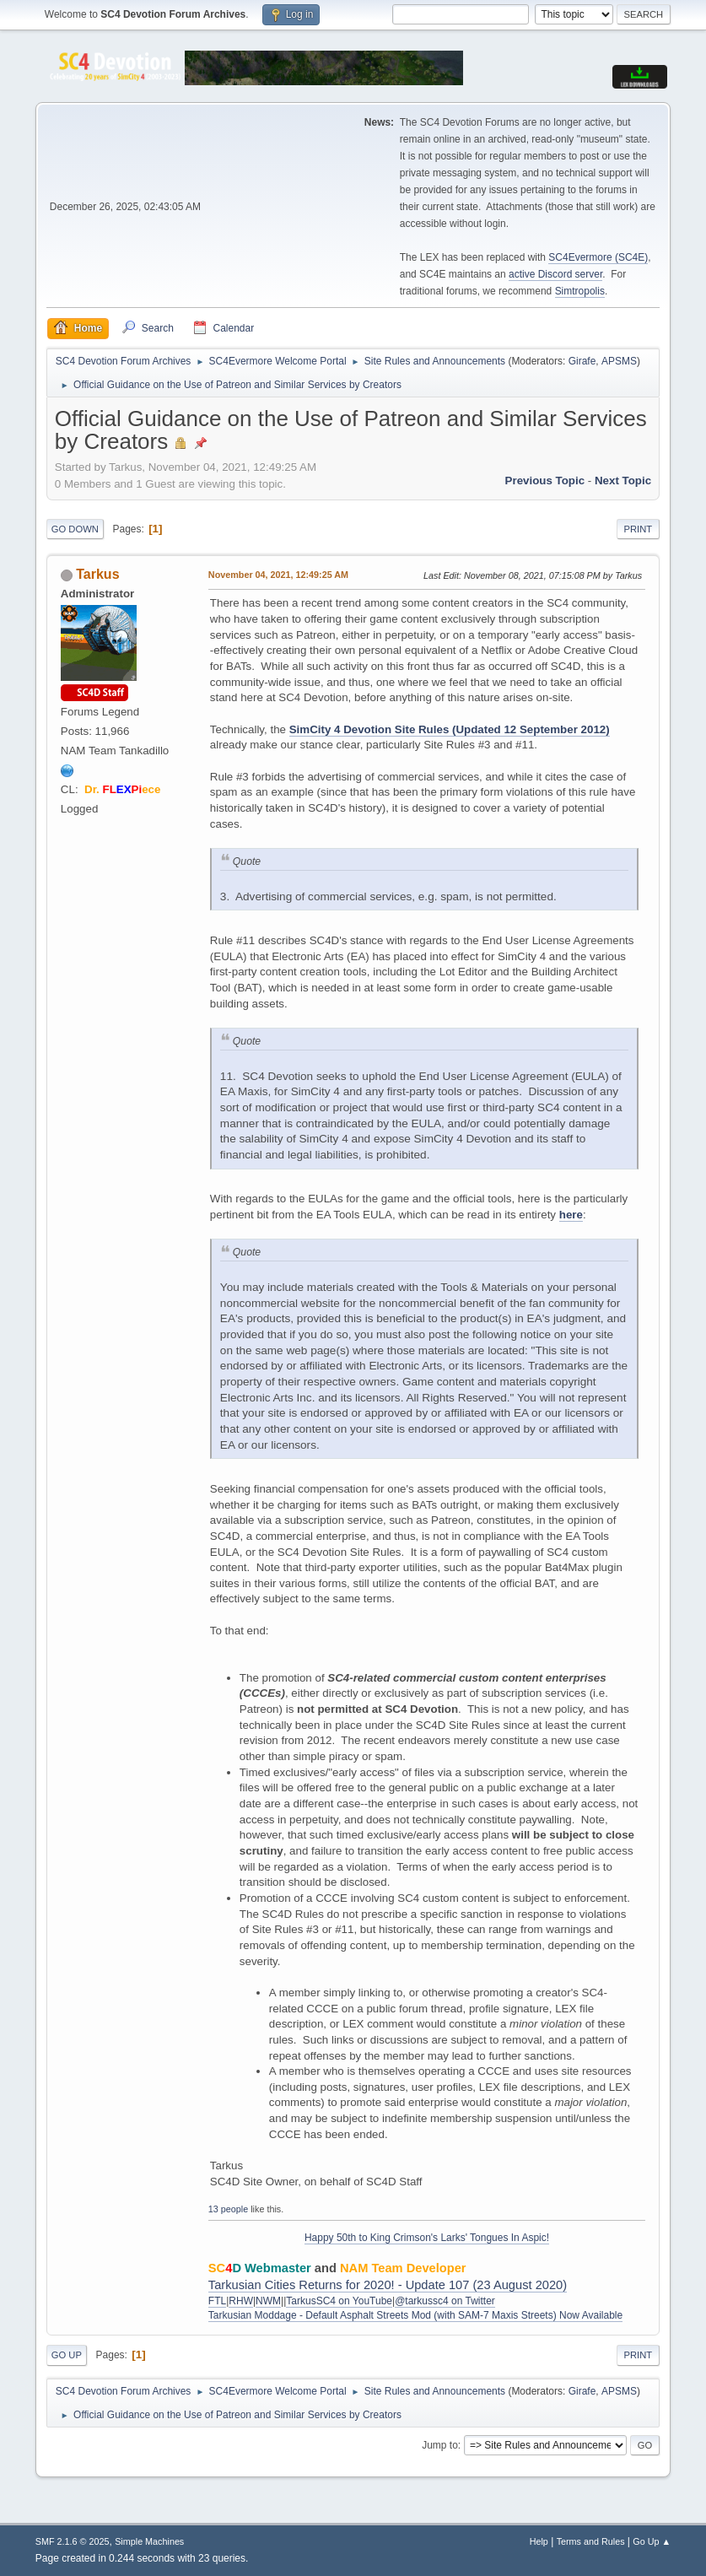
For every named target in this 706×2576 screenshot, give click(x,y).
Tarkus (97, 574)
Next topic (623, 480)
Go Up (66, 2355)
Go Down (75, 529)
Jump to (440, 2445)
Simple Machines (149, 2541)
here (571, 1214)
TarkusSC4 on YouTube (339, 2301)
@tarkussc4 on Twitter (445, 2301)
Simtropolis (580, 291)
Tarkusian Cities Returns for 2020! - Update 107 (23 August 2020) (387, 2285)
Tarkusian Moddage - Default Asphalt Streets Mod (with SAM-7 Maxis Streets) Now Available (415, 2315)
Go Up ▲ (652, 2541)
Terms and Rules (591, 2541)
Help (539, 2541)
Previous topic (545, 480)
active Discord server (555, 274)
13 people (228, 2209)
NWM (268, 2301)
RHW (241, 2301)
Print (638, 529)
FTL (217, 2301)
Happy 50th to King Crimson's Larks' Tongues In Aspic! (426, 2238)
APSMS (619, 361)
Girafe (582, 361)
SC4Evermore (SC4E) (598, 257)
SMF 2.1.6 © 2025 (72, 2541)
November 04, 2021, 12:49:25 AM (278, 575)
